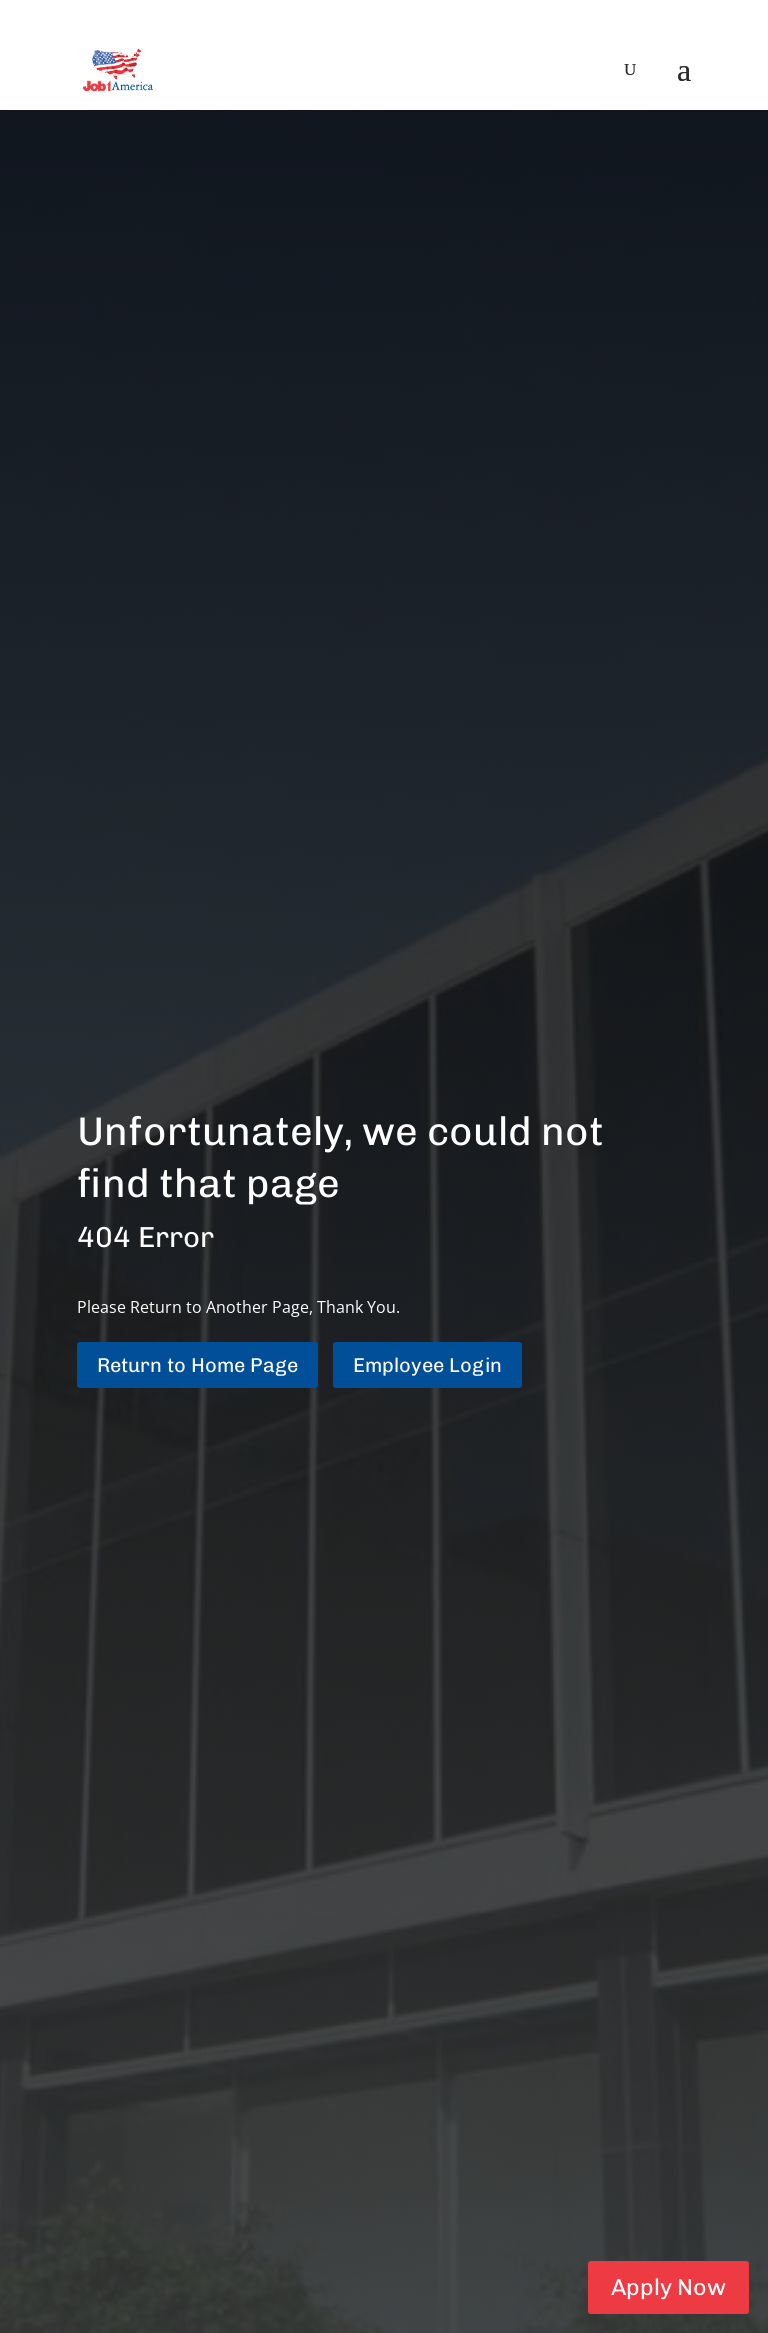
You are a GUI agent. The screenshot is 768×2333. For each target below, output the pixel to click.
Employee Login (427, 1365)
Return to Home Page (197, 1365)
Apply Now (665, 2285)
